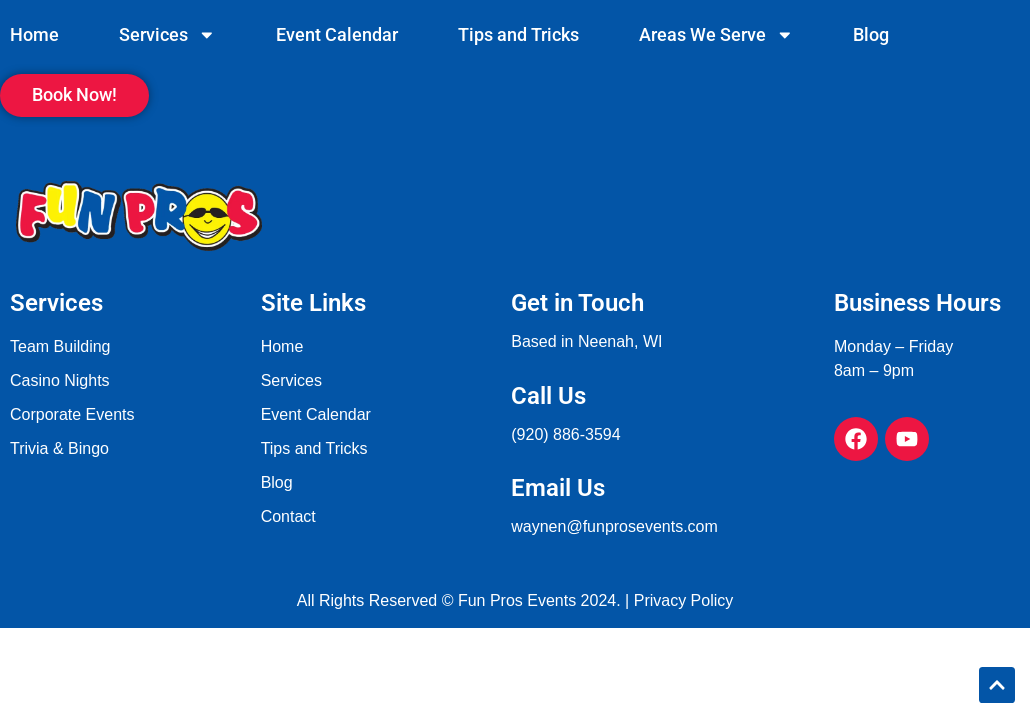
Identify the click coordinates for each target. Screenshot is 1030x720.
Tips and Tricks (518, 35)
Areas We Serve (716, 35)
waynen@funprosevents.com (614, 526)
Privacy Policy (684, 600)
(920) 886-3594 (565, 434)
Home (34, 35)
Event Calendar (337, 35)
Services (167, 35)
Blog (871, 35)
